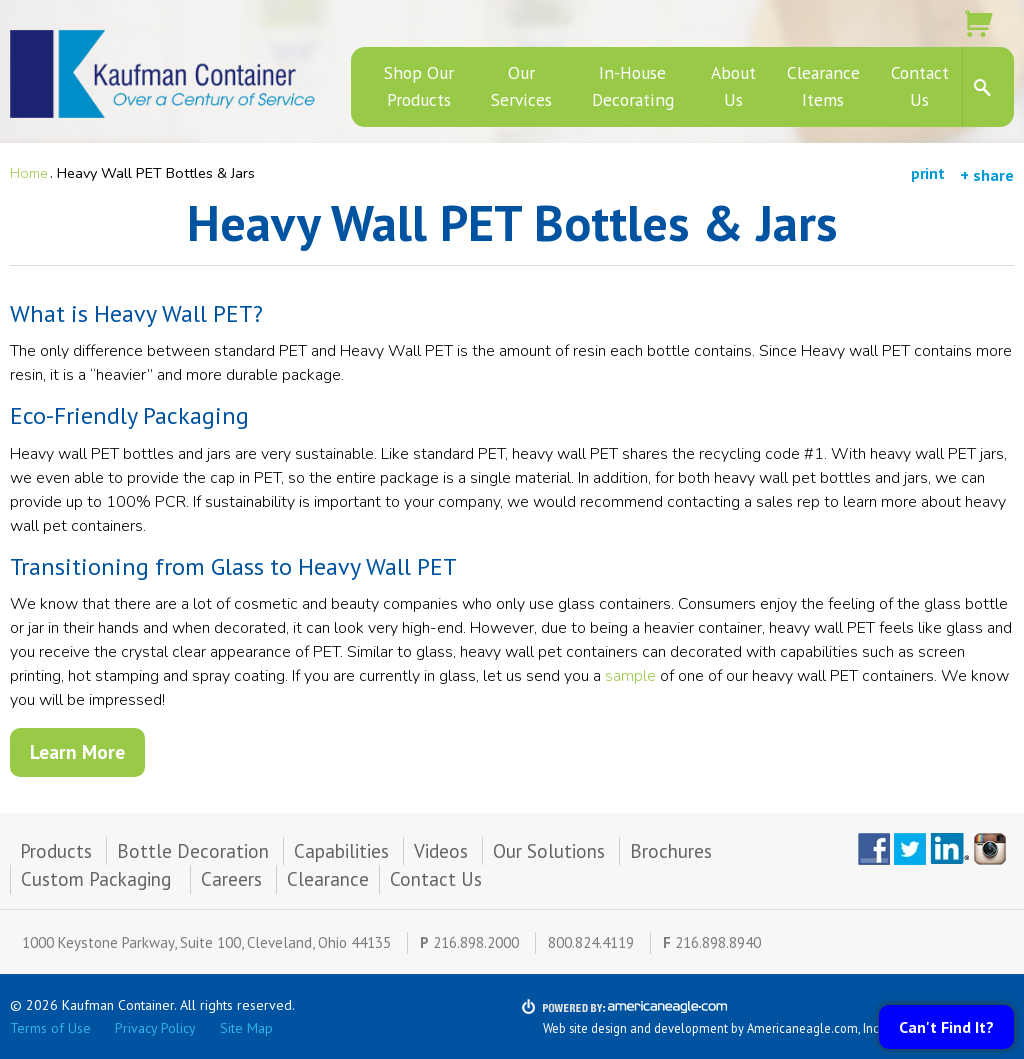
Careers (231, 879)
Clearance (328, 879)
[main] (512, 504)
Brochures (671, 851)
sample (632, 676)
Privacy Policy (155, 1028)
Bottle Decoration (193, 851)
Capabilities (341, 851)
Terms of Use (50, 1028)
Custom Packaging (98, 879)
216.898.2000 (476, 942)
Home (29, 173)
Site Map (246, 1028)
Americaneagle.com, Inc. (814, 1028)
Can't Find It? (946, 1027)
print (928, 173)
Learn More (77, 751)
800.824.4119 (591, 942)
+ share (987, 175)
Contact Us (436, 879)
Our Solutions (549, 851)
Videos (441, 851)
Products (56, 851)
